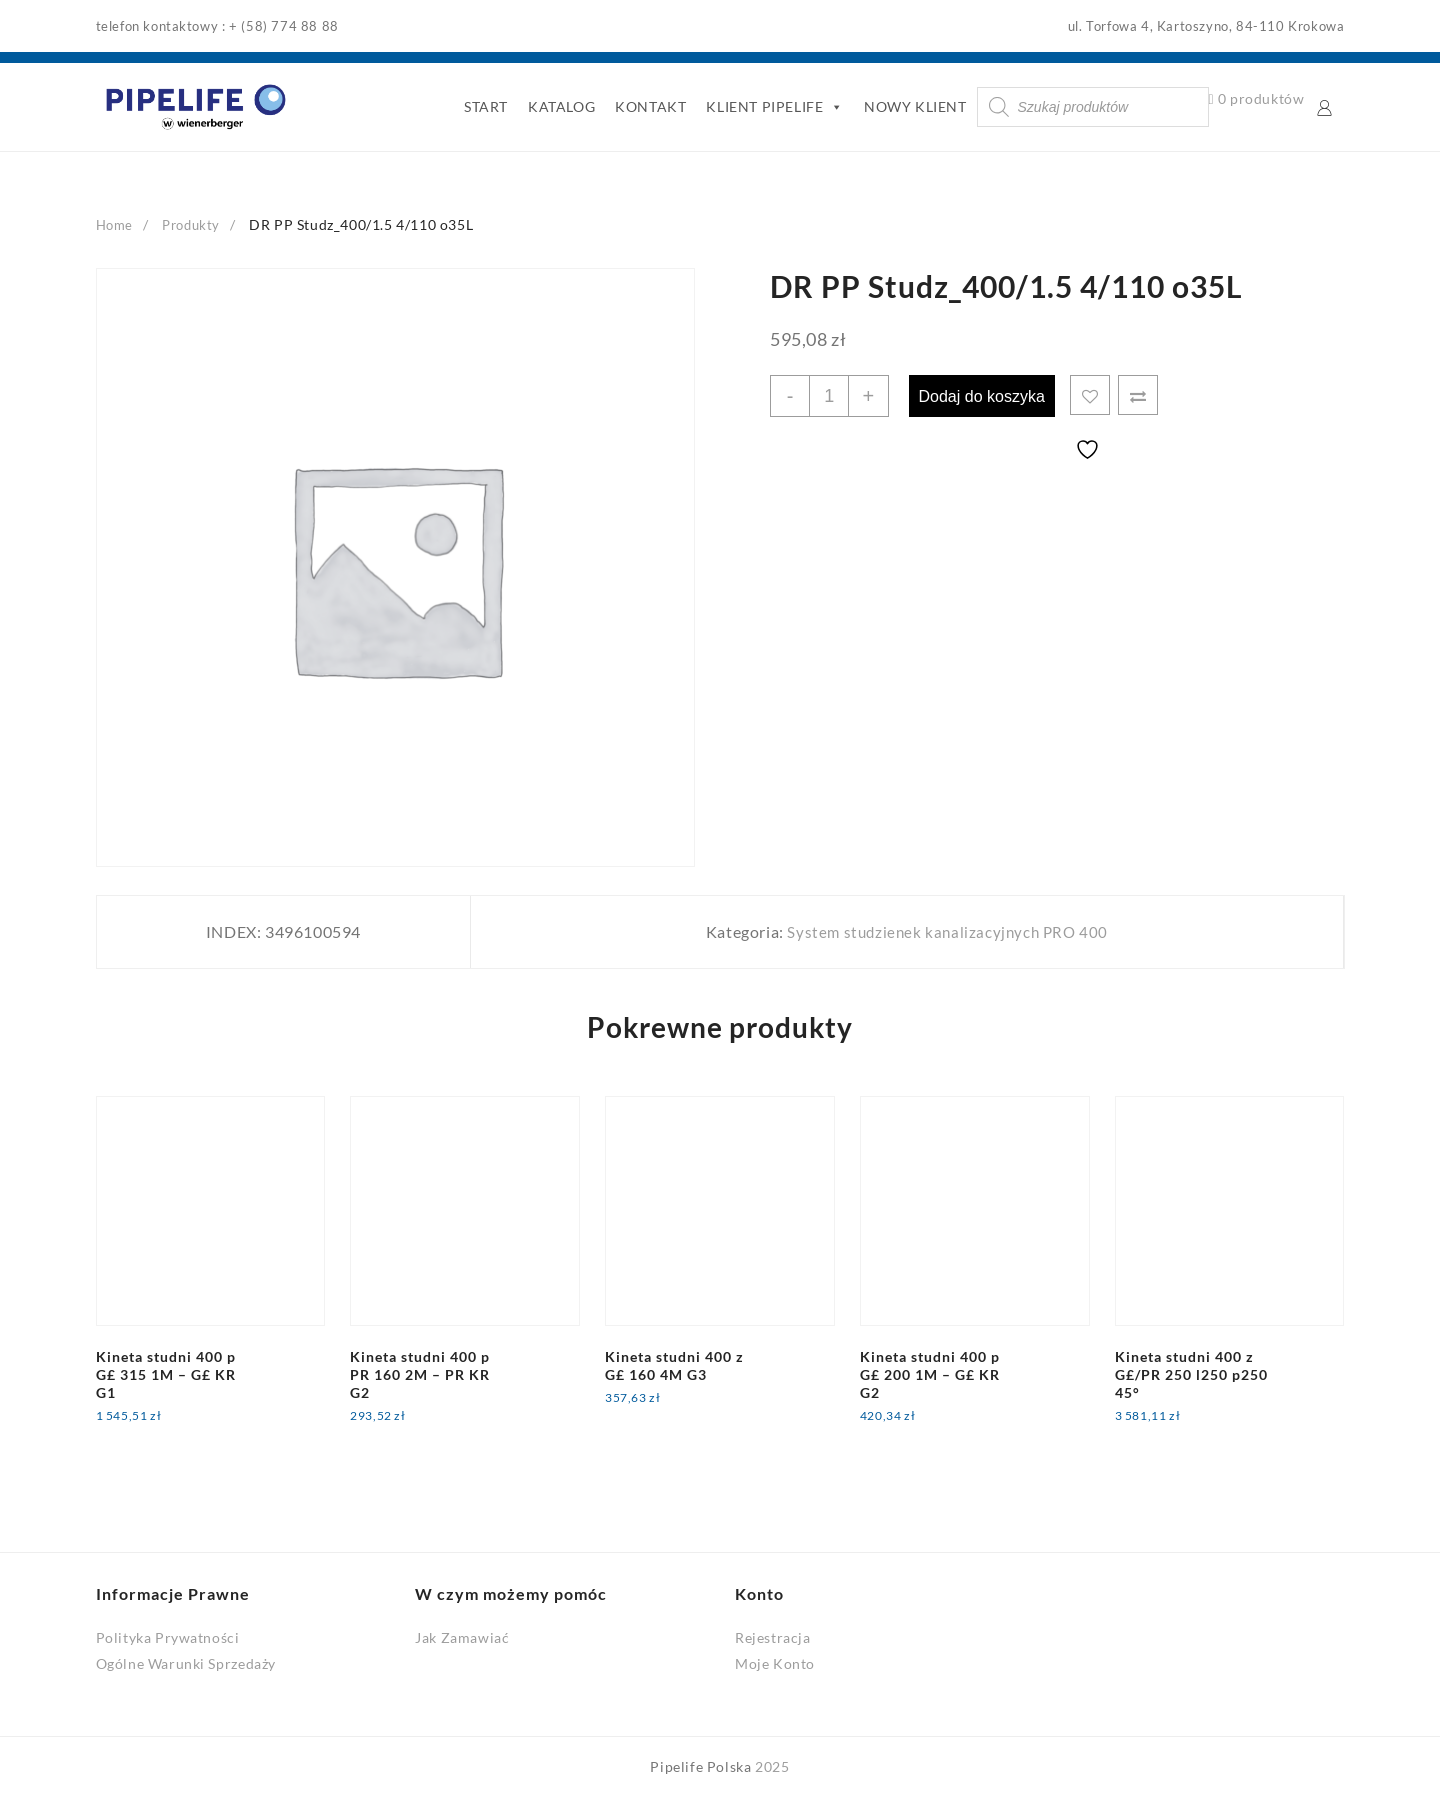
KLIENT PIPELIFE (772, 107)
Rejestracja (773, 1637)
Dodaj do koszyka (987, 395)
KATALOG (557, 106)
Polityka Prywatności (168, 1637)
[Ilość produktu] (831, 396)
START (482, 106)
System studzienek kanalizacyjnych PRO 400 (945, 931)
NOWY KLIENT (911, 106)
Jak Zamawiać (462, 1637)
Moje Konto (775, 1662)
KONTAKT (647, 106)
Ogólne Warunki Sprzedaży (186, 1662)
